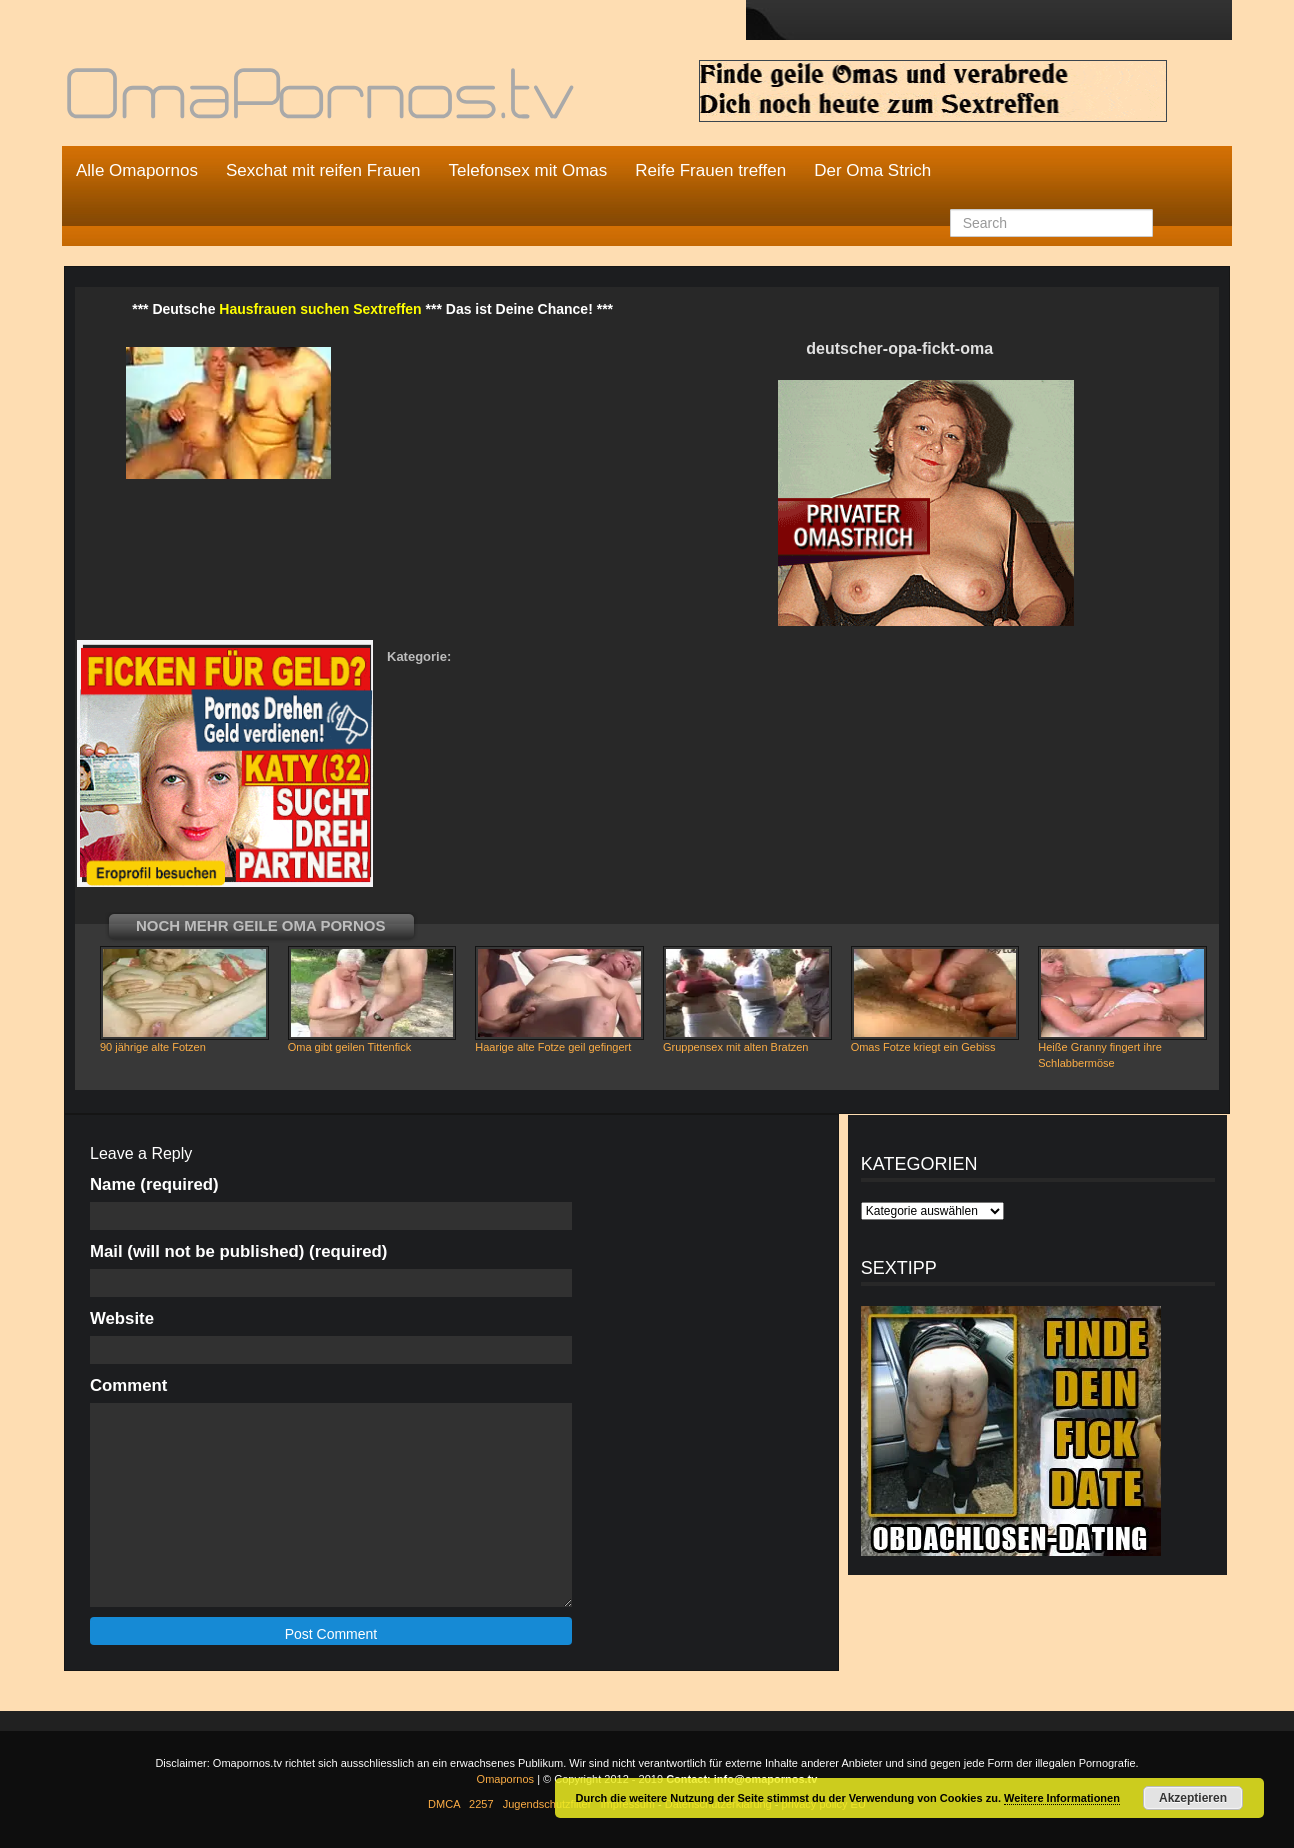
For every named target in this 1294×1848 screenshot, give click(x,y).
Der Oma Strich (872, 170)
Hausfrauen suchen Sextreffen (320, 309)
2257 (481, 1804)
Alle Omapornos (137, 170)
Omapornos (505, 1779)
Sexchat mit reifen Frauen (323, 170)
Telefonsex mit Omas (528, 170)
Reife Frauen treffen (710, 170)
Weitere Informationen (1062, 1798)
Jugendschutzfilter (547, 1804)
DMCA (444, 1804)
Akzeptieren (1193, 1798)
